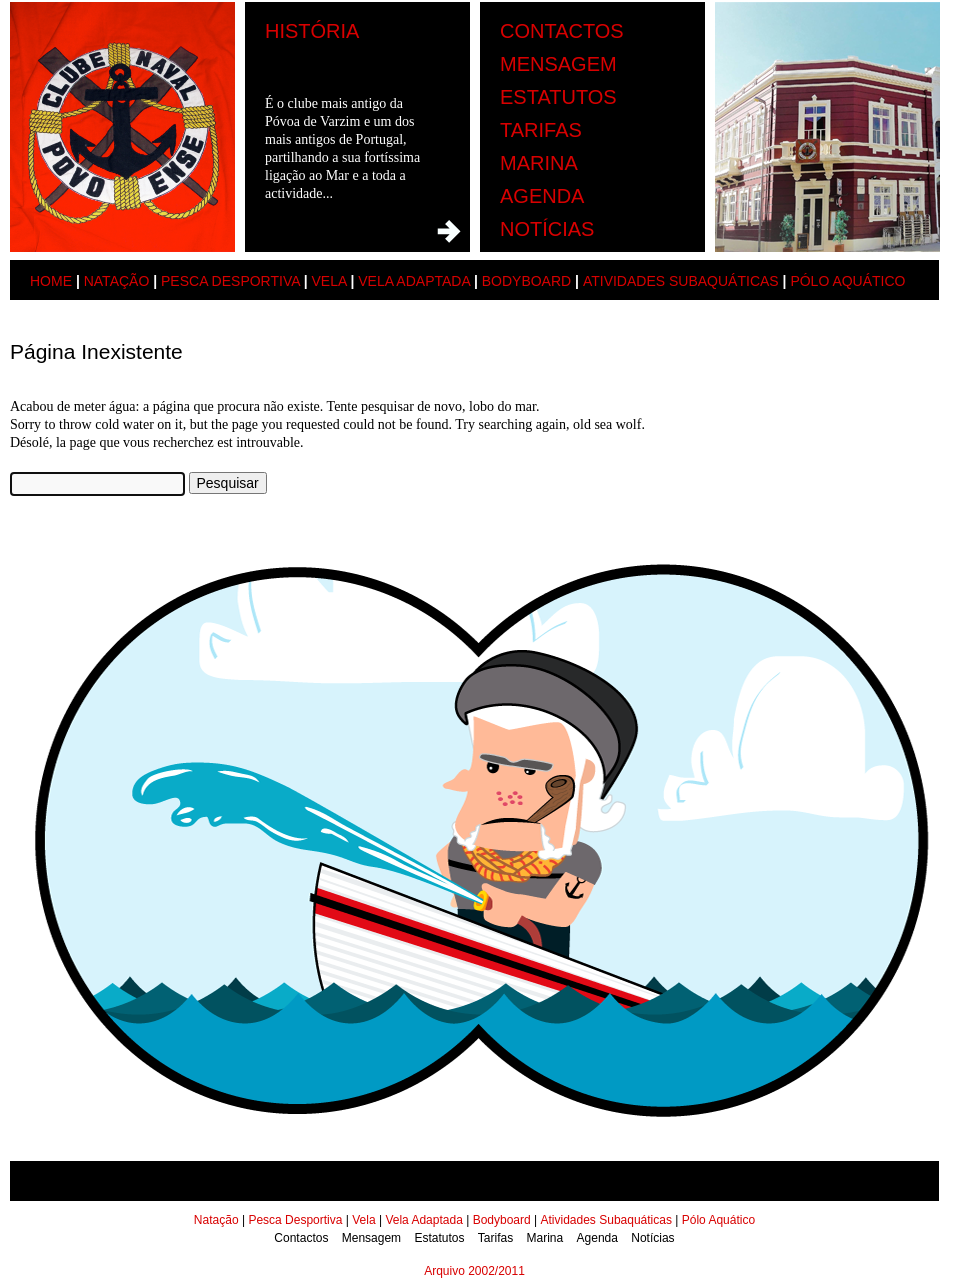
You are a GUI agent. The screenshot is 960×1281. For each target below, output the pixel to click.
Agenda (542, 196)
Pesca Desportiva (230, 281)
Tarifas (541, 130)
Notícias (547, 229)
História (312, 31)
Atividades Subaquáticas (681, 281)
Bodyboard (526, 281)
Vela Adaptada (414, 281)
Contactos (562, 31)
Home (51, 281)
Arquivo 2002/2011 (474, 1271)
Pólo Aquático (847, 281)
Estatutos (558, 97)
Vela (328, 281)
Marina (539, 163)
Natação (117, 281)
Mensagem (558, 64)
